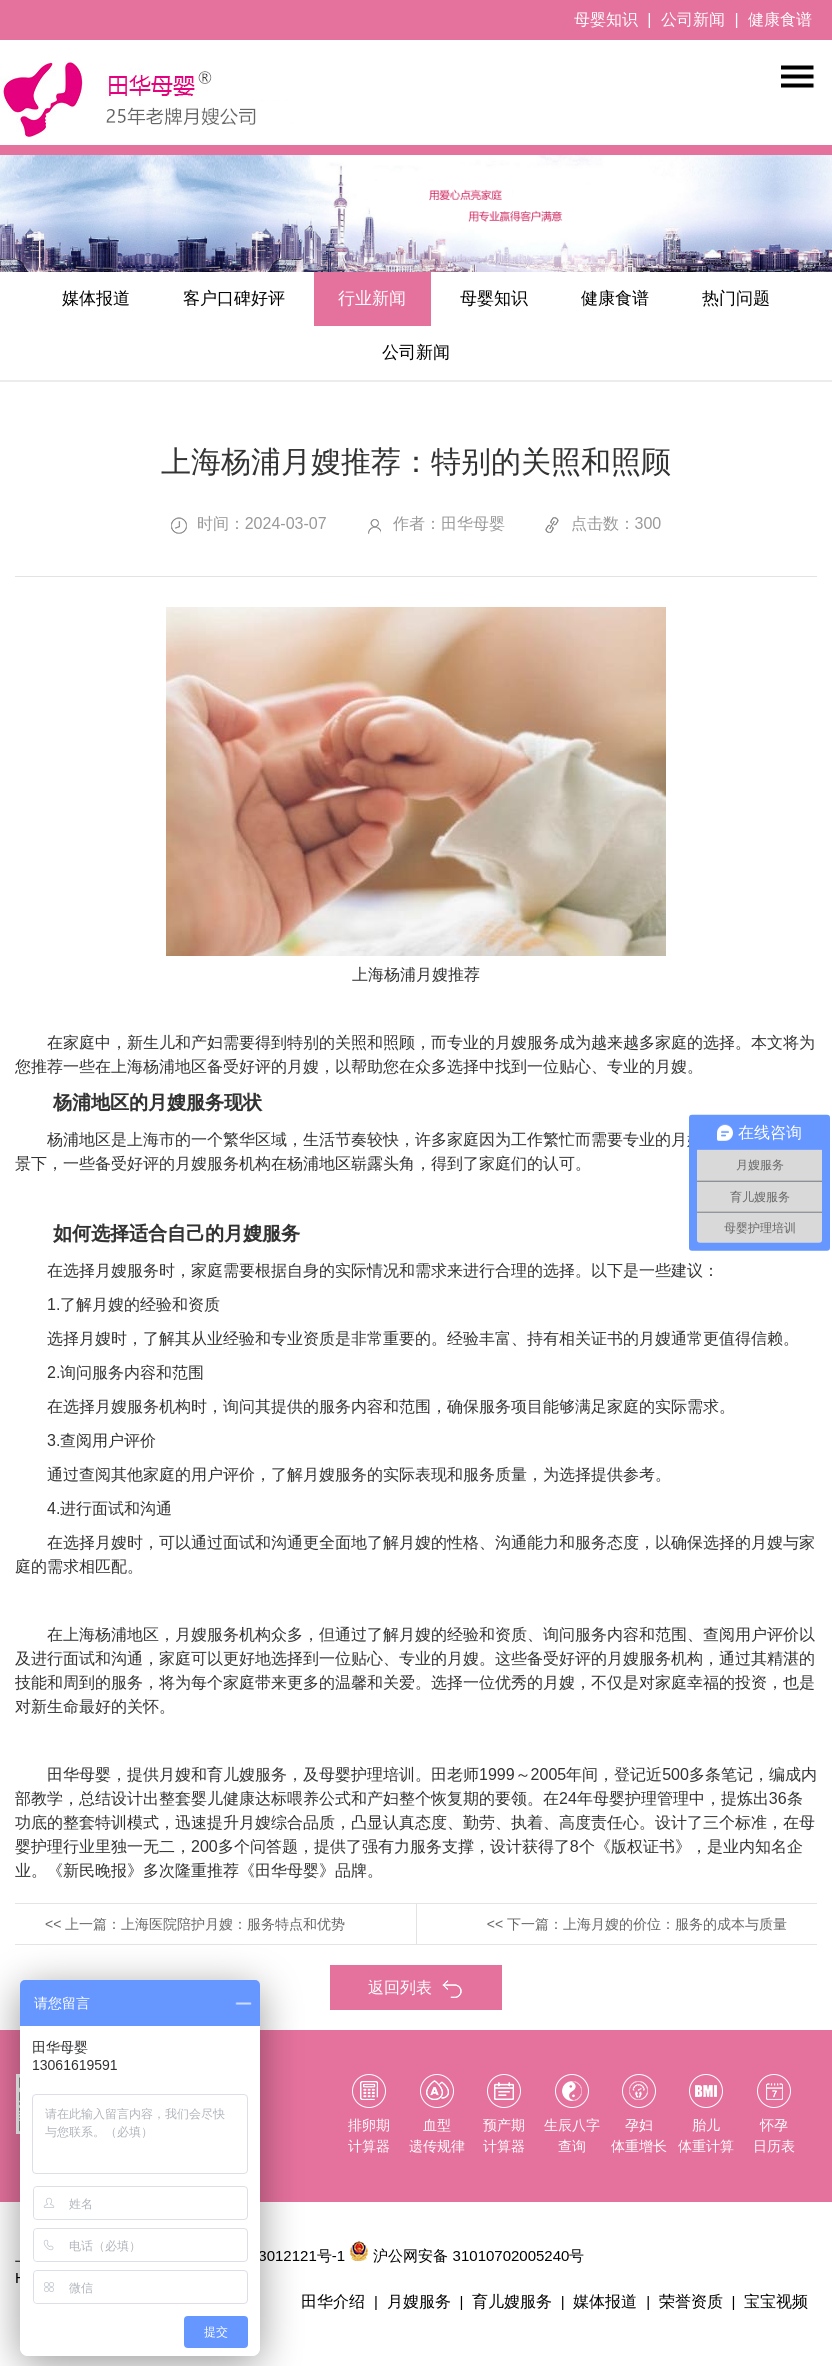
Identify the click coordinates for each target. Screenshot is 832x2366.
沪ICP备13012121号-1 (270, 2268)
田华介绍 (352, 2314)
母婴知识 (606, 19)
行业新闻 (434, 302)
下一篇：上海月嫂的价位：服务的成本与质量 (647, 1935)
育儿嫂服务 (524, 2314)
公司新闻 (693, 19)
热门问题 (348, 362)
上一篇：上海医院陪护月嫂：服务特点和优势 (205, 1935)
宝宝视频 (778, 2314)
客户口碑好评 (280, 302)
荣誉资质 (696, 2314)
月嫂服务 (434, 2314)
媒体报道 (126, 302)
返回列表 (416, 1999)
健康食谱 (780, 19)
